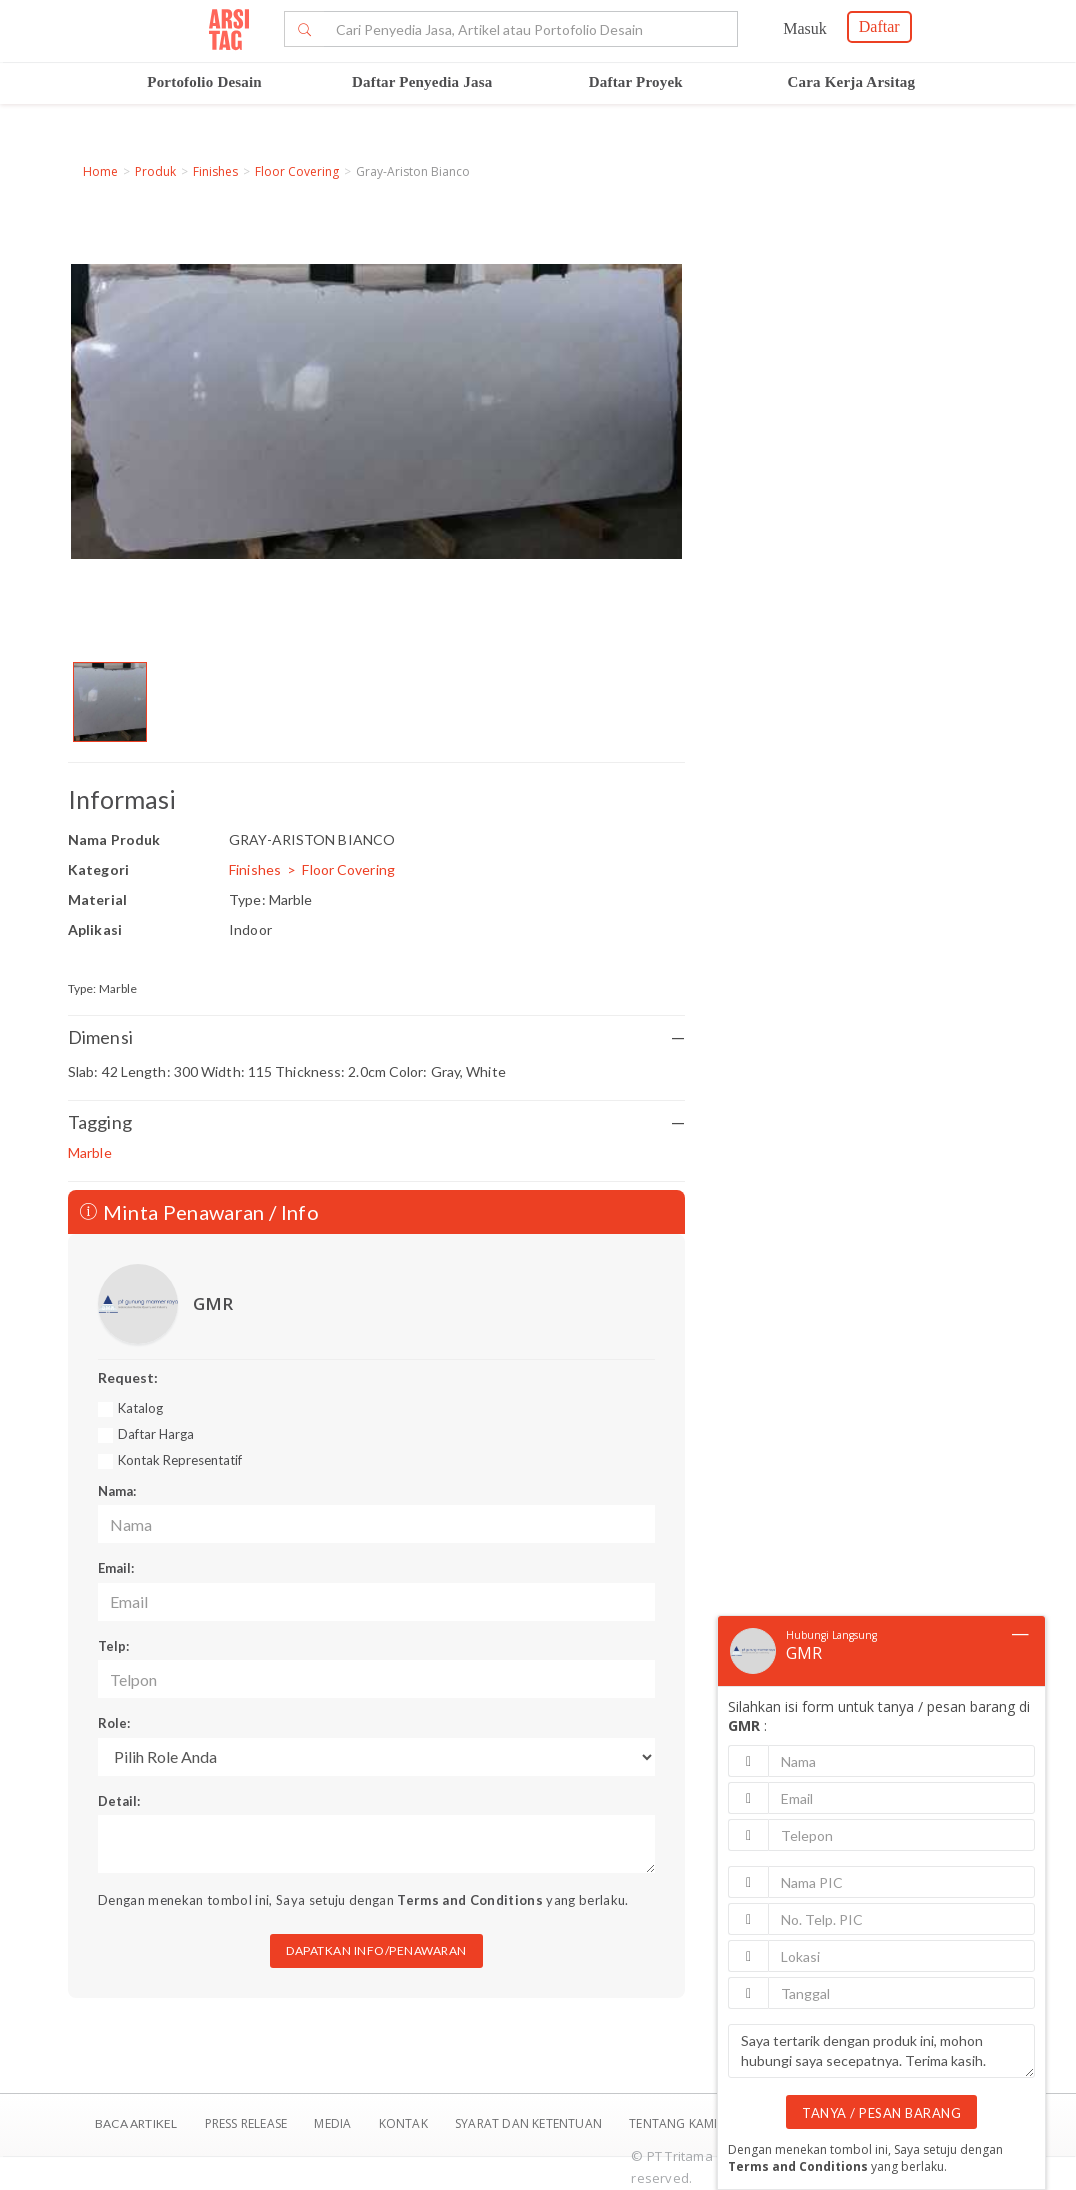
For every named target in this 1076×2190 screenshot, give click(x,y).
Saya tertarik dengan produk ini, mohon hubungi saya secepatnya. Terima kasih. (881, 2051)
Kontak (405, 2123)
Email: (116, 1568)
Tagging (376, 1122)
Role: (114, 1723)
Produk (155, 171)
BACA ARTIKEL (136, 2123)
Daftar (879, 26)
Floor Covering (297, 171)
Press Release (245, 2123)
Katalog (140, 1408)
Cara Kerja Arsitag (852, 82)
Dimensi (376, 1037)
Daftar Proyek (636, 82)
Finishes (215, 171)
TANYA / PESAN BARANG (881, 2113)
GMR (213, 1303)
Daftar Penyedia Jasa (422, 82)
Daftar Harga (156, 1434)
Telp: (113, 1646)
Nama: (117, 1491)
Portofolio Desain (204, 82)
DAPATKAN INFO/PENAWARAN (376, 1950)
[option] (110, 702)
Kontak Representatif (180, 1460)
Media (334, 2123)
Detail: (119, 1801)
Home (100, 171)
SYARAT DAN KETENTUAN (530, 2123)
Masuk (805, 28)
